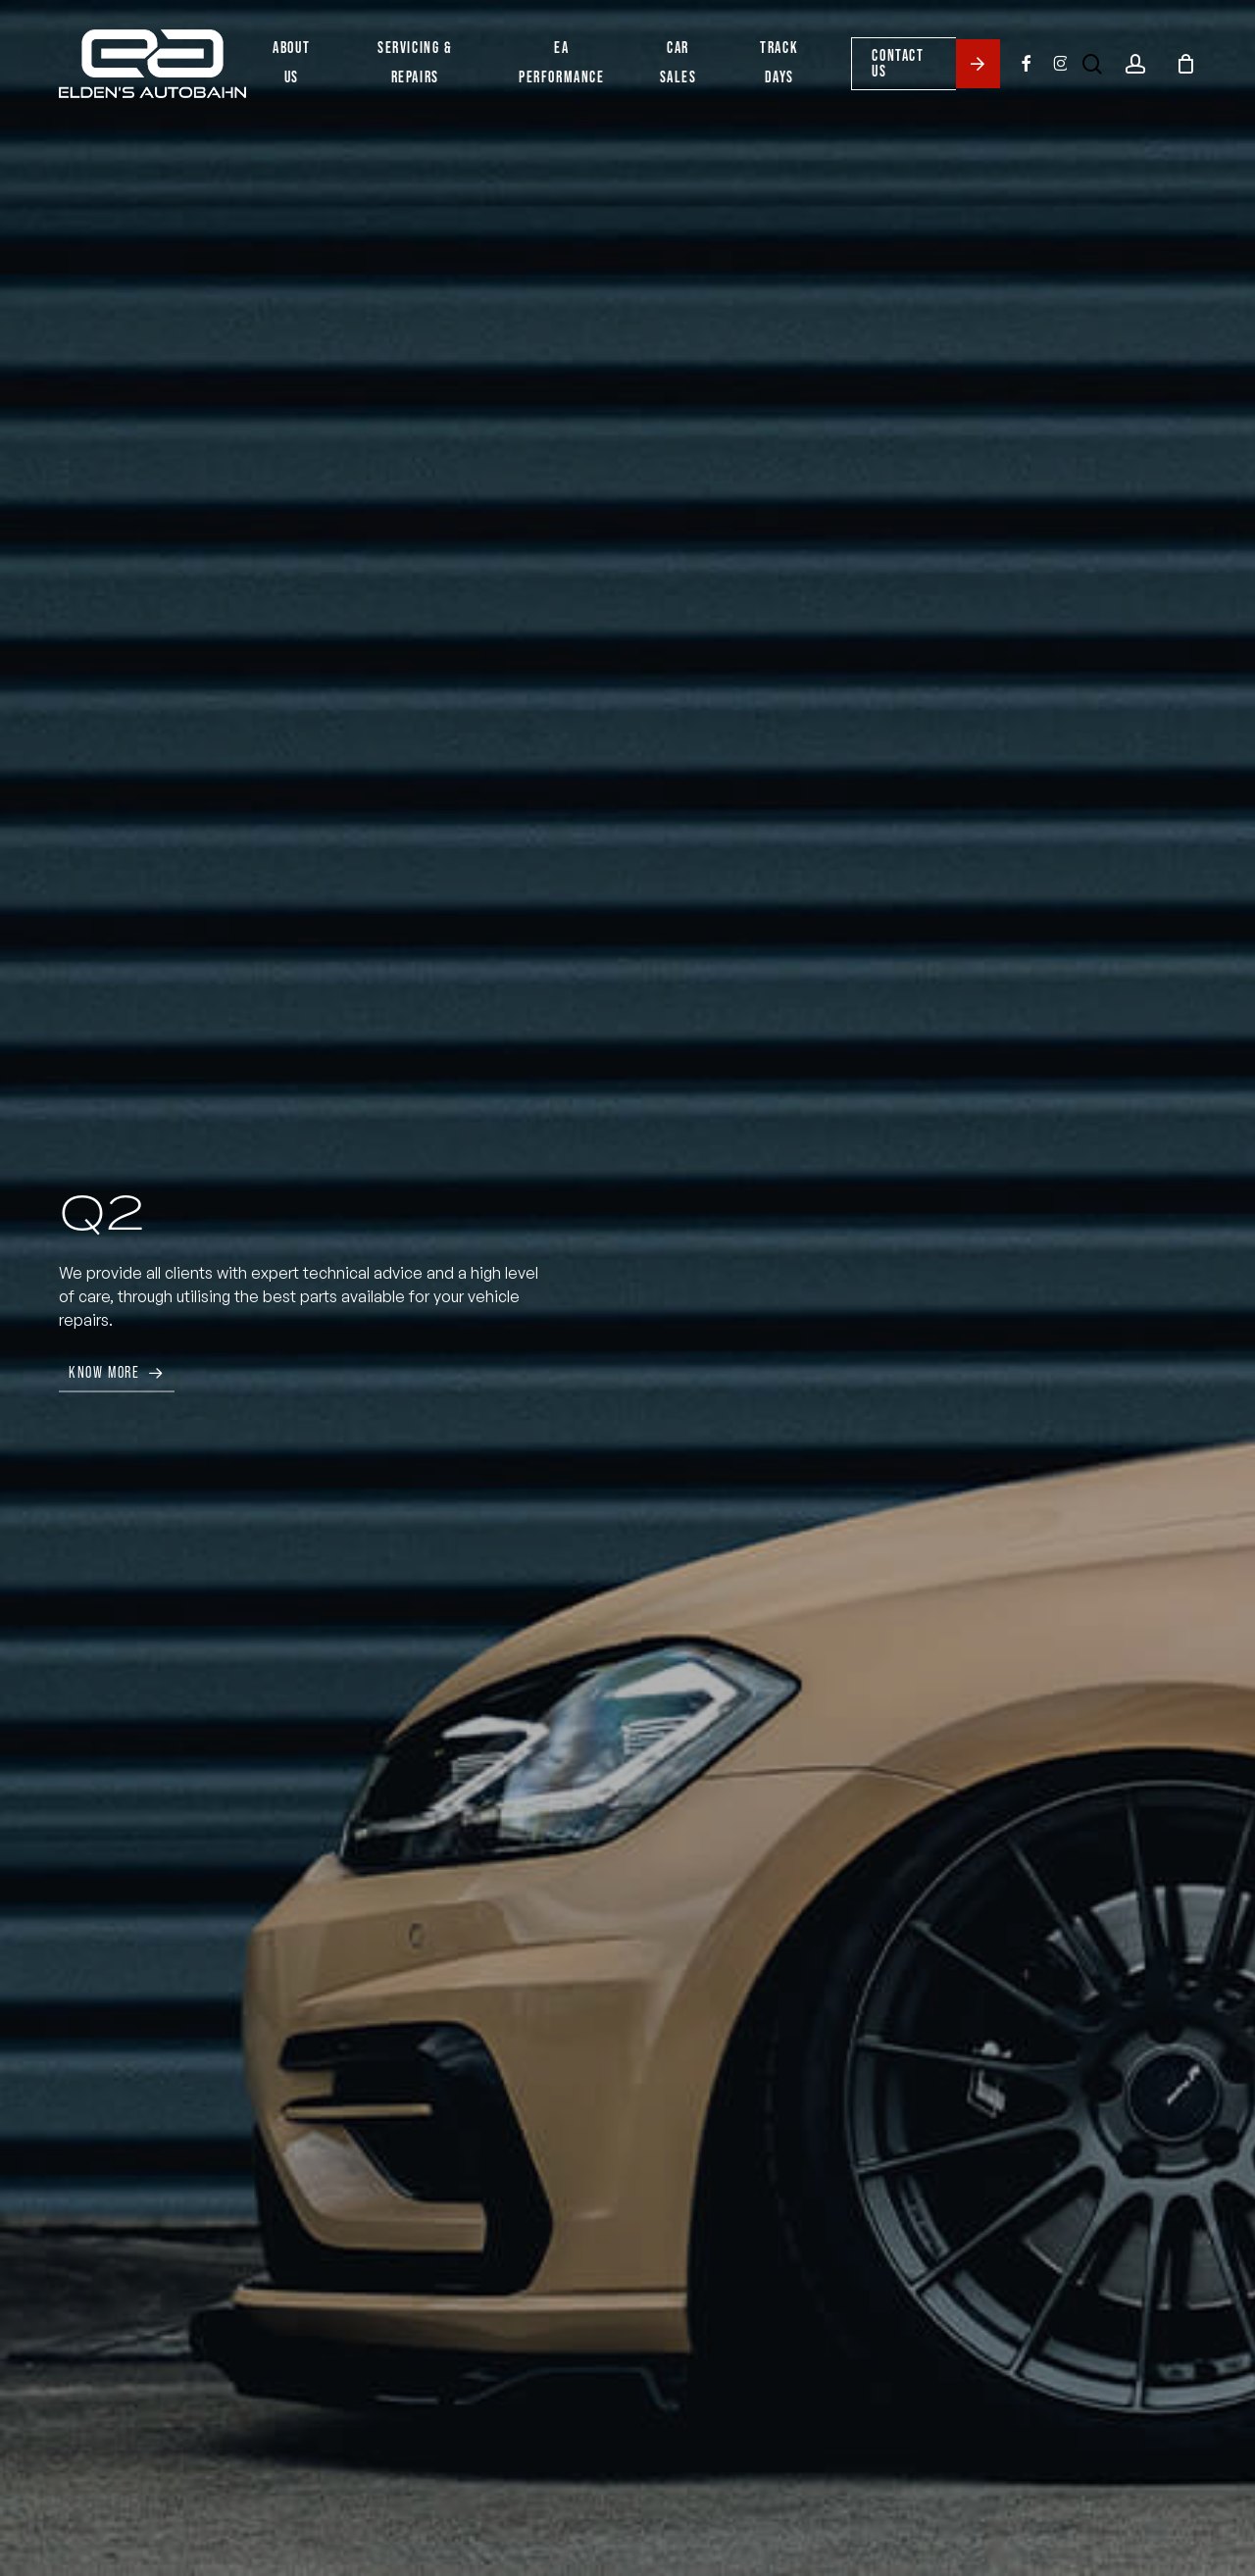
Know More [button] (104, 1372)
